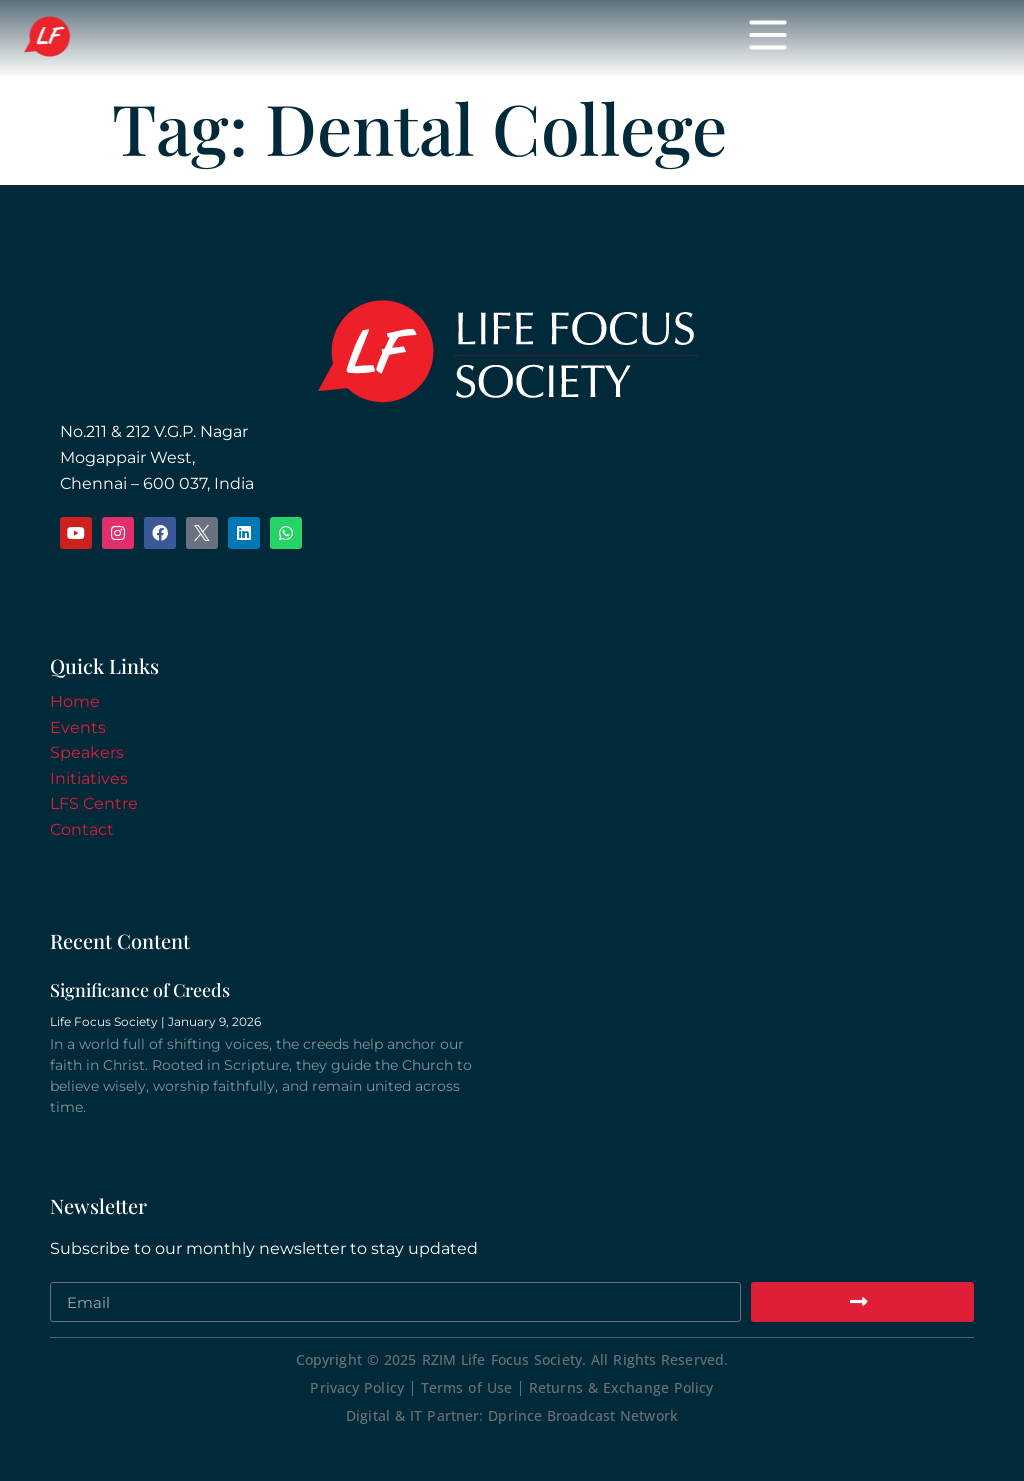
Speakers (87, 752)
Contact (82, 829)
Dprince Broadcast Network (583, 1415)
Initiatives (89, 778)
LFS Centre (94, 803)
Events (78, 727)
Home (75, 701)
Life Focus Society (301, 38)
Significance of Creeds (140, 990)
